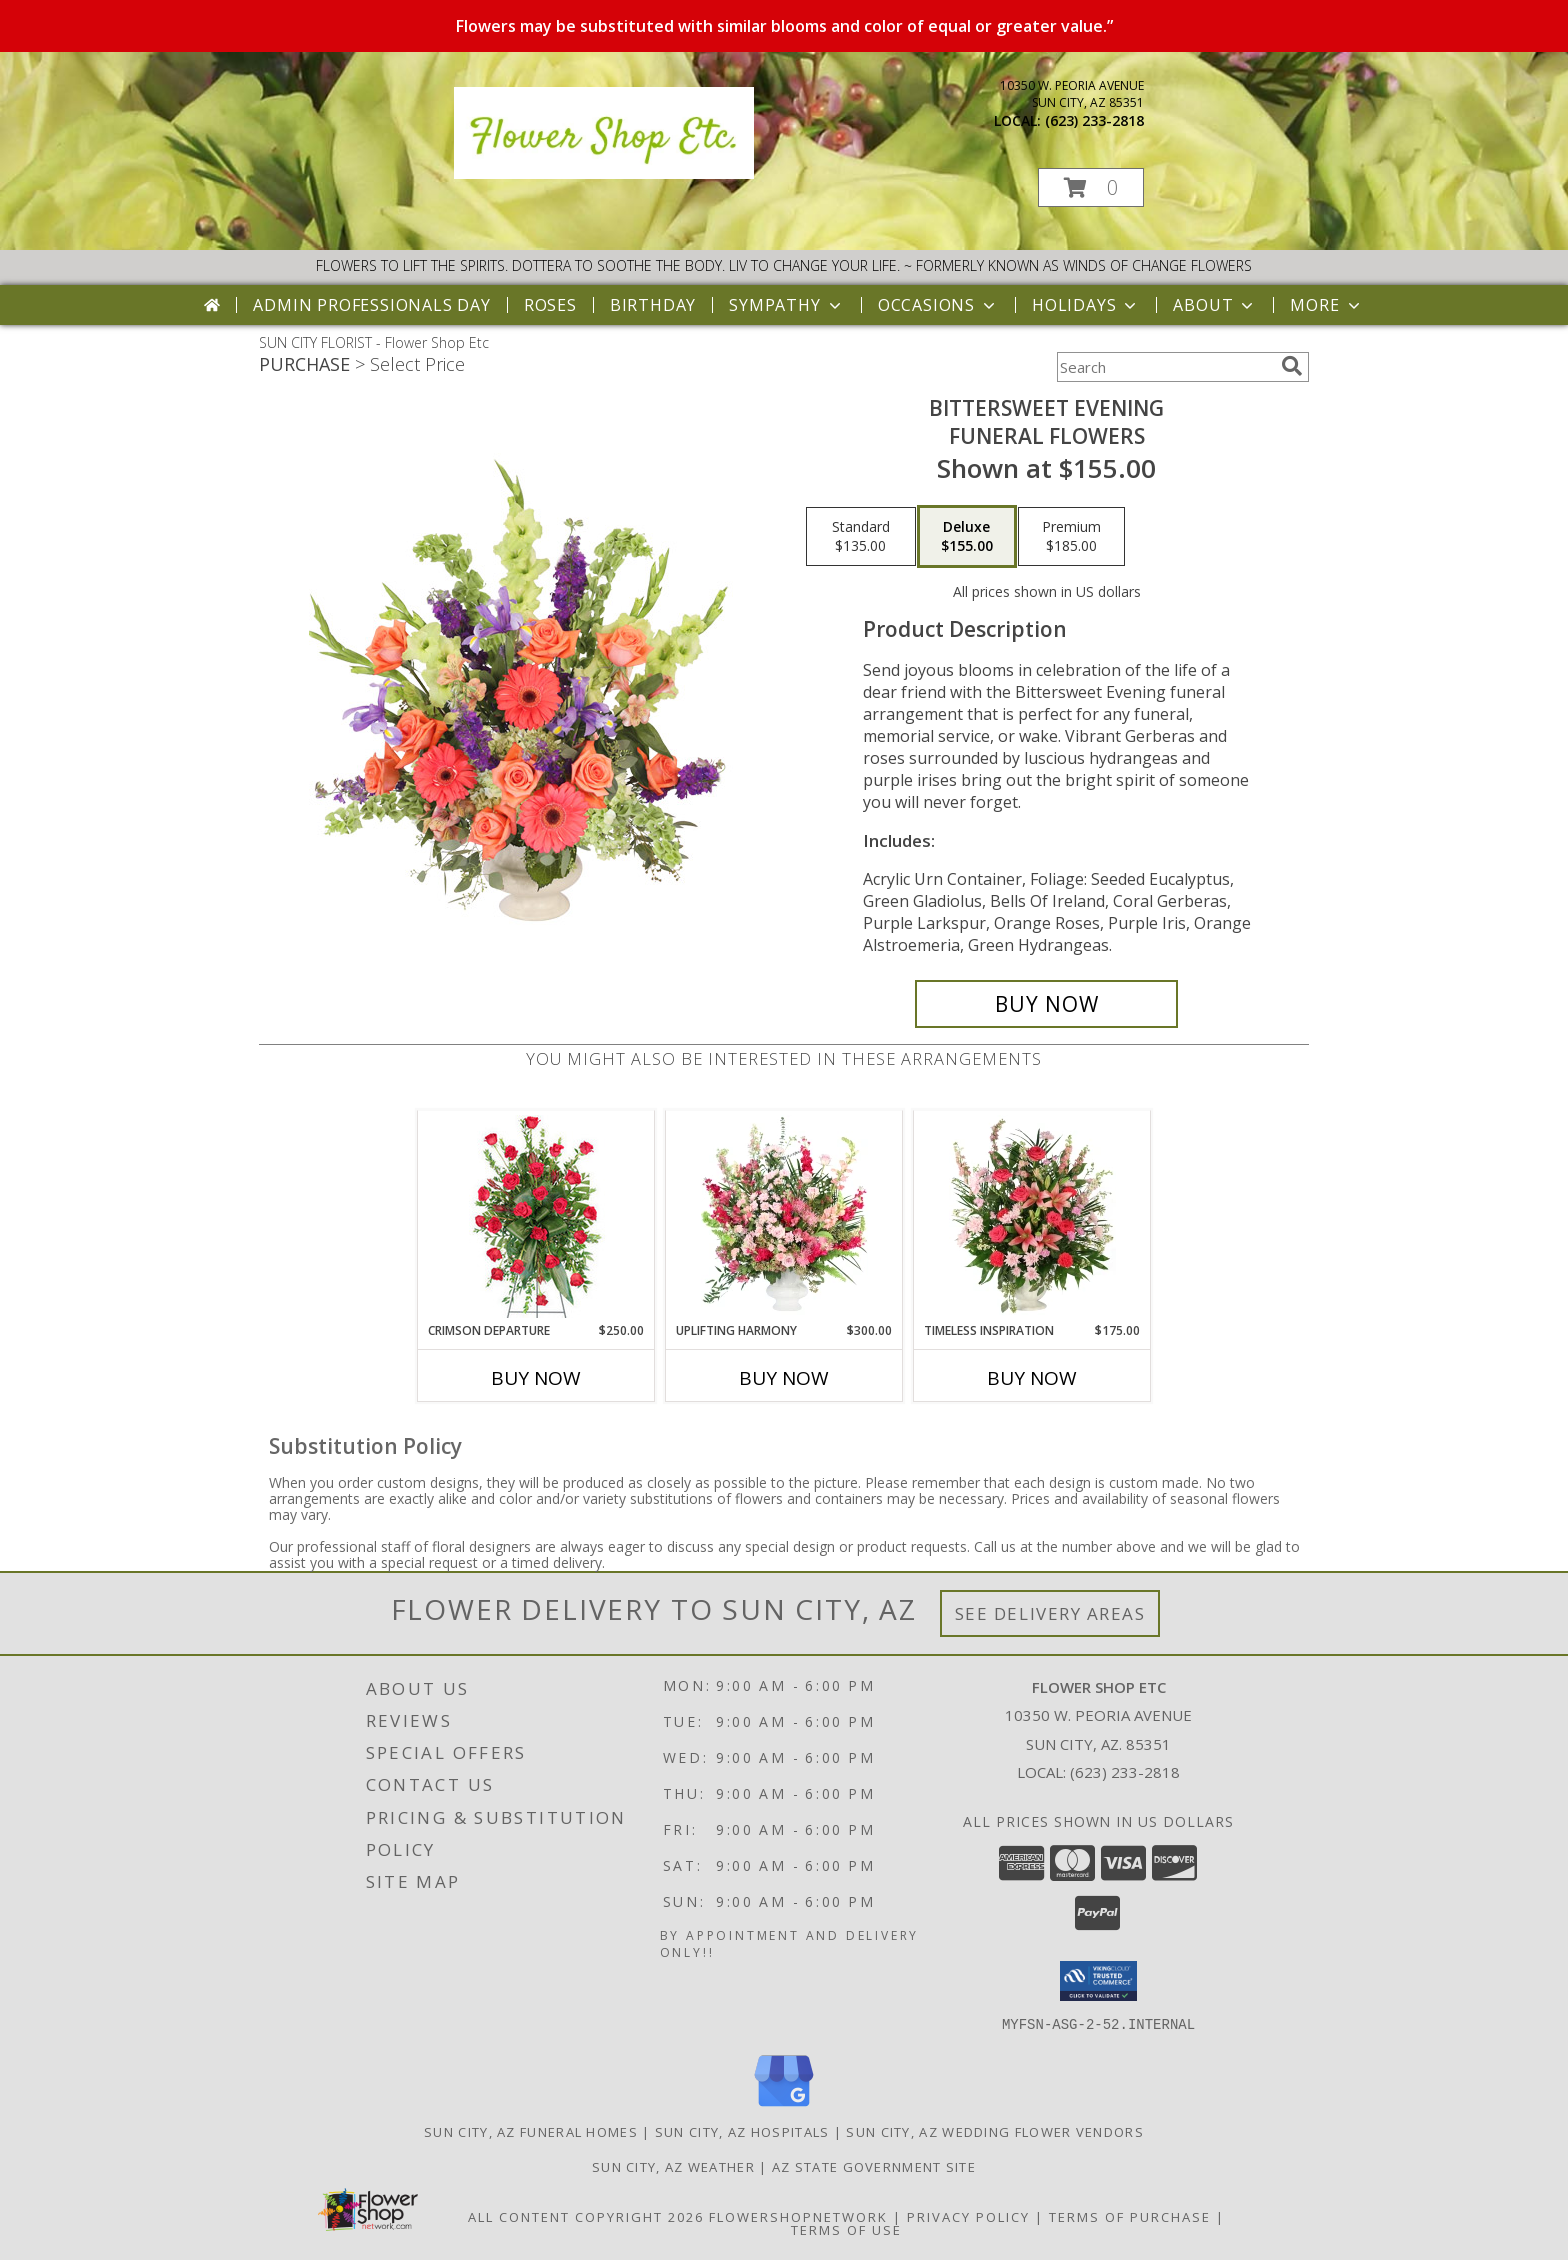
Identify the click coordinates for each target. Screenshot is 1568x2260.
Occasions (938, 305)
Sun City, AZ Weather (673, 2166)
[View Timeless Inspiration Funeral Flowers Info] (1032, 1216)
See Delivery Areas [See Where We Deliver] (1050, 1613)
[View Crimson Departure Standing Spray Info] (536, 1216)
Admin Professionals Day (371, 305)
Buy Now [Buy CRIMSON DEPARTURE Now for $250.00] (536, 1378)
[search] (1292, 366)
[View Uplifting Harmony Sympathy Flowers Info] (784, 1216)
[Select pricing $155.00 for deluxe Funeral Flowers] (967, 537)
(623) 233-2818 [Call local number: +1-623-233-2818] (1094, 120)
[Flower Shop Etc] (604, 173)
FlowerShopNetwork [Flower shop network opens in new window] (798, 2216)
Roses (550, 305)
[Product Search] (1165, 367)
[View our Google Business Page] (784, 2106)
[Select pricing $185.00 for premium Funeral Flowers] (1071, 537)
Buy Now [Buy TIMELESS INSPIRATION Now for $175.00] (1032, 1378)
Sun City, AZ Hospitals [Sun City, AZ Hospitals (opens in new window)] (742, 2131)
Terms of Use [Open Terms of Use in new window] (846, 2229)
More (1326, 305)
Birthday (653, 305)
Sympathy (786, 305)
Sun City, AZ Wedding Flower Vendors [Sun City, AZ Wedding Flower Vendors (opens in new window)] (995, 2131)
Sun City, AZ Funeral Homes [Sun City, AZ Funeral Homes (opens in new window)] (531, 2131)
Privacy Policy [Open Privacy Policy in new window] (968, 2216)
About (1215, 305)
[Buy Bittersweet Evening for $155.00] (1046, 1004)
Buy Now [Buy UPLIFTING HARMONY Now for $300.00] (784, 1378)
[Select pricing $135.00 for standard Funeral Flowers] (861, 537)
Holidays (1086, 305)
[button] (1091, 187)
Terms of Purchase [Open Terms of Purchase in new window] (1130, 2216)
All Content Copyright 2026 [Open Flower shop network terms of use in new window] (586, 2216)
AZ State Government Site (874, 2166)
